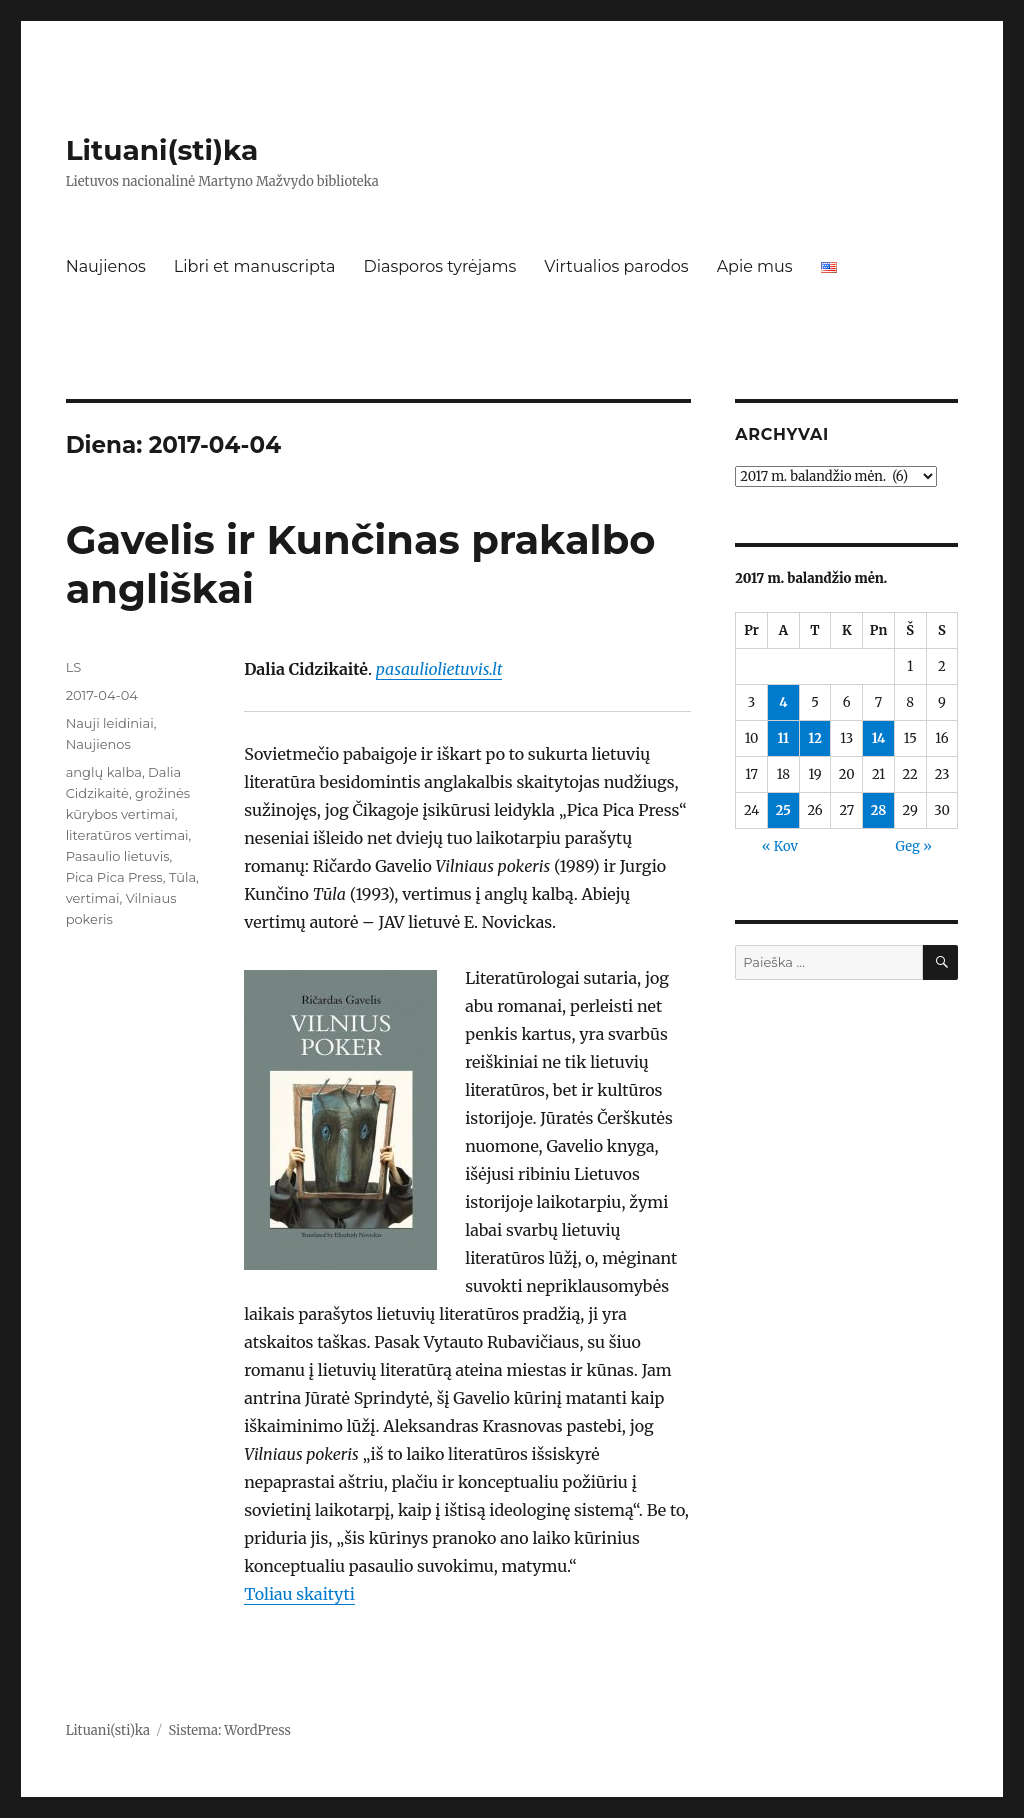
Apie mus (755, 266)
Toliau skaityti (299, 1594)
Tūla (182, 877)
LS (74, 667)
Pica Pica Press (114, 877)
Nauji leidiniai (110, 723)
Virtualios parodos (616, 266)
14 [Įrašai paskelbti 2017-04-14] (879, 738)
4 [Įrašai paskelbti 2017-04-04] (783, 702)
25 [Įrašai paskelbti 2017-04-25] (783, 810)
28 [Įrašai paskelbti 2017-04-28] (879, 810)
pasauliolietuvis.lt (439, 669)
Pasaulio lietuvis (118, 856)
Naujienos (106, 266)
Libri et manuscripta (255, 266)
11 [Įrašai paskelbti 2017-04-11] (783, 738)
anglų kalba (104, 772)
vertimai (93, 898)
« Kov (780, 846)
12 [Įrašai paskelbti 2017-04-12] (815, 738)
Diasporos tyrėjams (439, 266)
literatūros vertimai (127, 835)
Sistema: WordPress (229, 1730)
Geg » (914, 846)
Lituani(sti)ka (162, 150)
